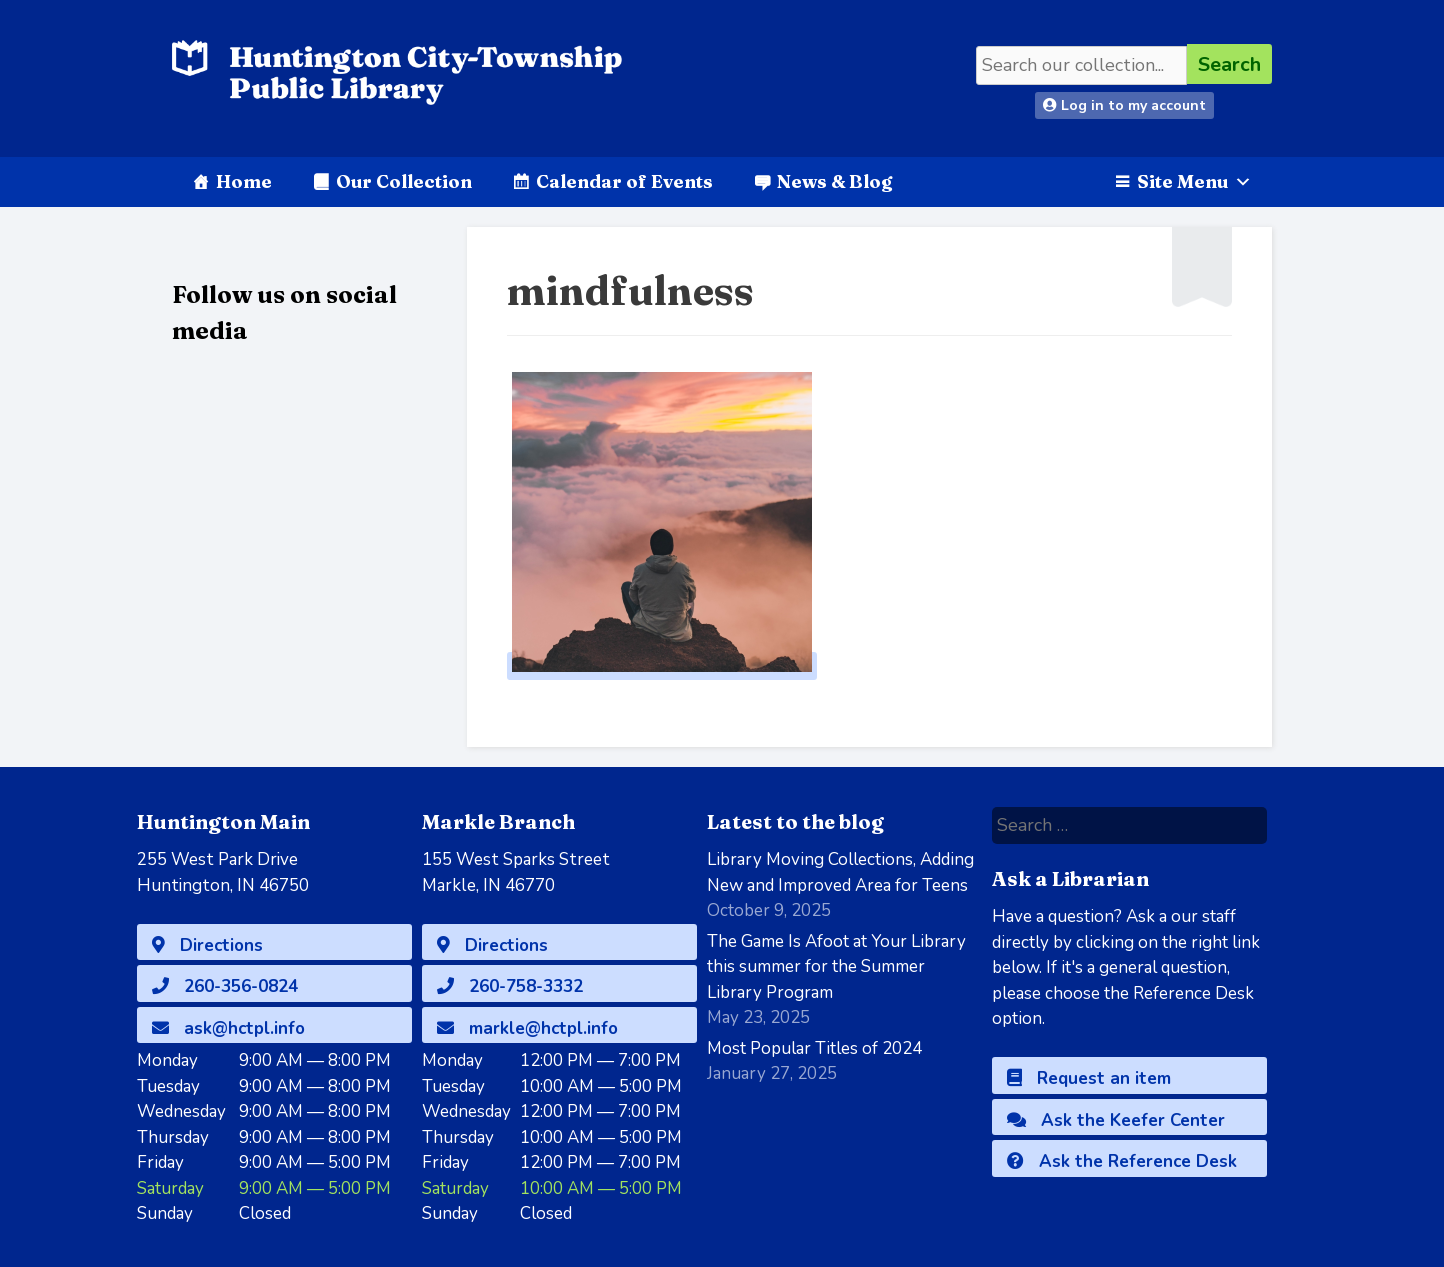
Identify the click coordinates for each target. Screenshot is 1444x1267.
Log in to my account (1124, 105)
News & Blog (834, 181)
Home (244, 181)
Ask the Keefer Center (1116, 1120)
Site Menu (1194, 181)
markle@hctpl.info (527, 1028)
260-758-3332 (510, 986)
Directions (207, 945)
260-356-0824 (225, 986)
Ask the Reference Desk (1122, 1161)
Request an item (1089, 1078)
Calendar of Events (624, 181)
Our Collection (404, 181)
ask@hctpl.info (228, 1028)
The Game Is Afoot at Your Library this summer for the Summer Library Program (836, 967)
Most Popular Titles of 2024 (814, 1048)
